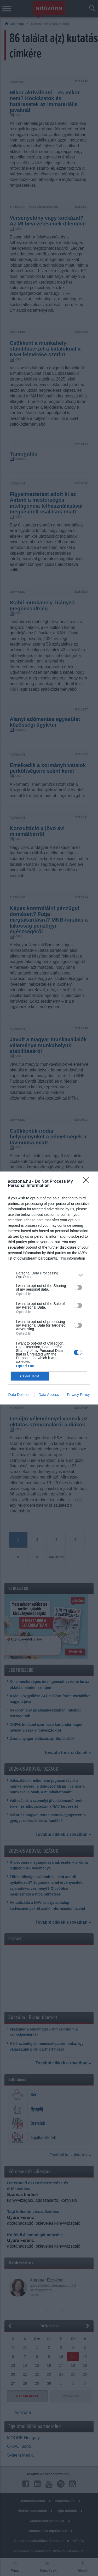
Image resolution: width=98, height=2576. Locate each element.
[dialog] (49, 1288)
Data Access (48, 1395)
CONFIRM (30, 1376)
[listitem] (49, 1275)
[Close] (88, 1182)
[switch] (78, 1287)
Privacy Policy (78, 1395)
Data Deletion (19, 1395)
